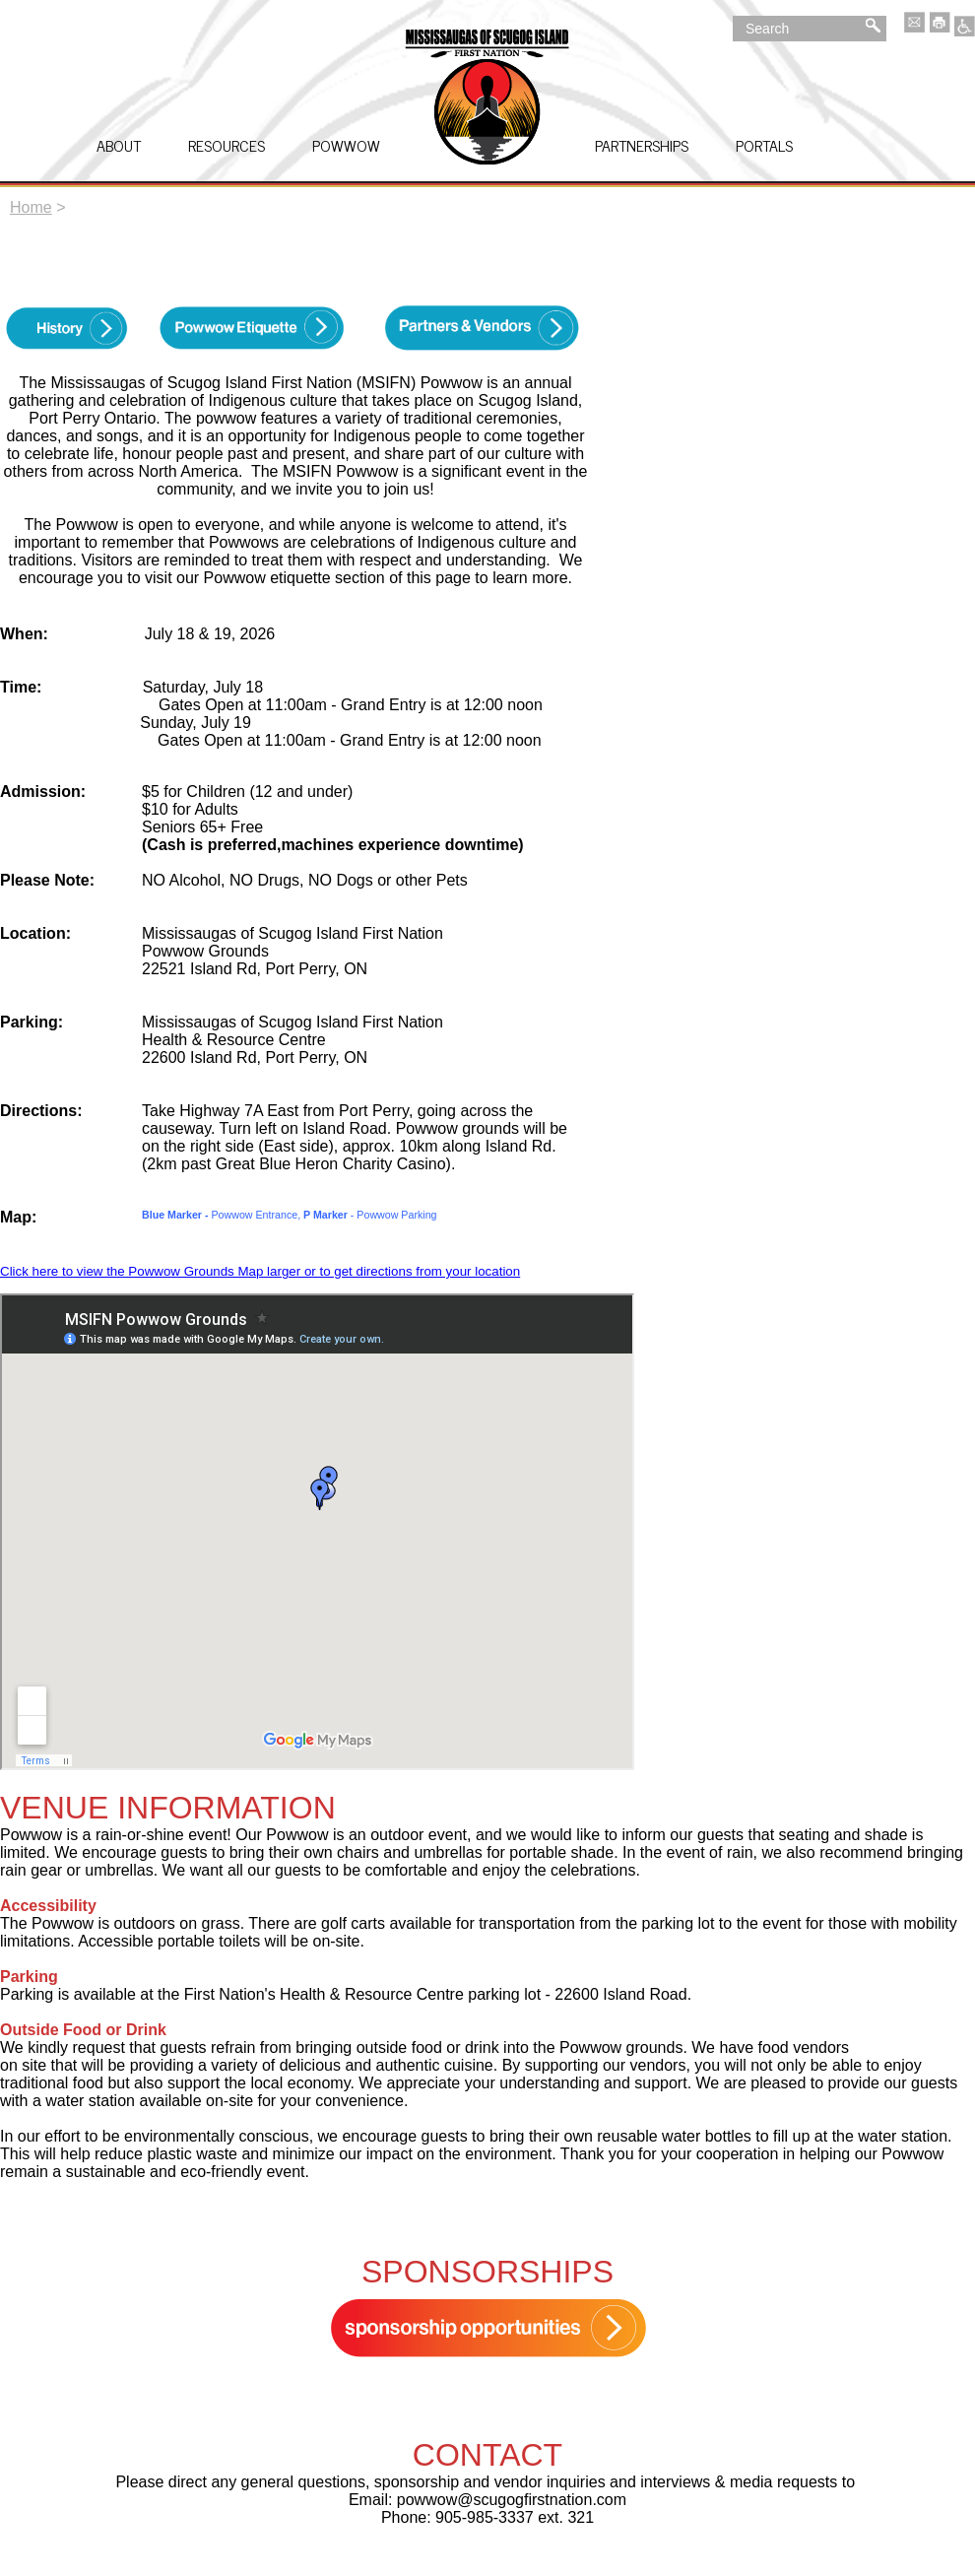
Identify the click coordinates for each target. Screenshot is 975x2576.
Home (31, 207)
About (119, 145)
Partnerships (641, 145)
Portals (764, 145)
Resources (226, 145)
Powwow (346, 145)
